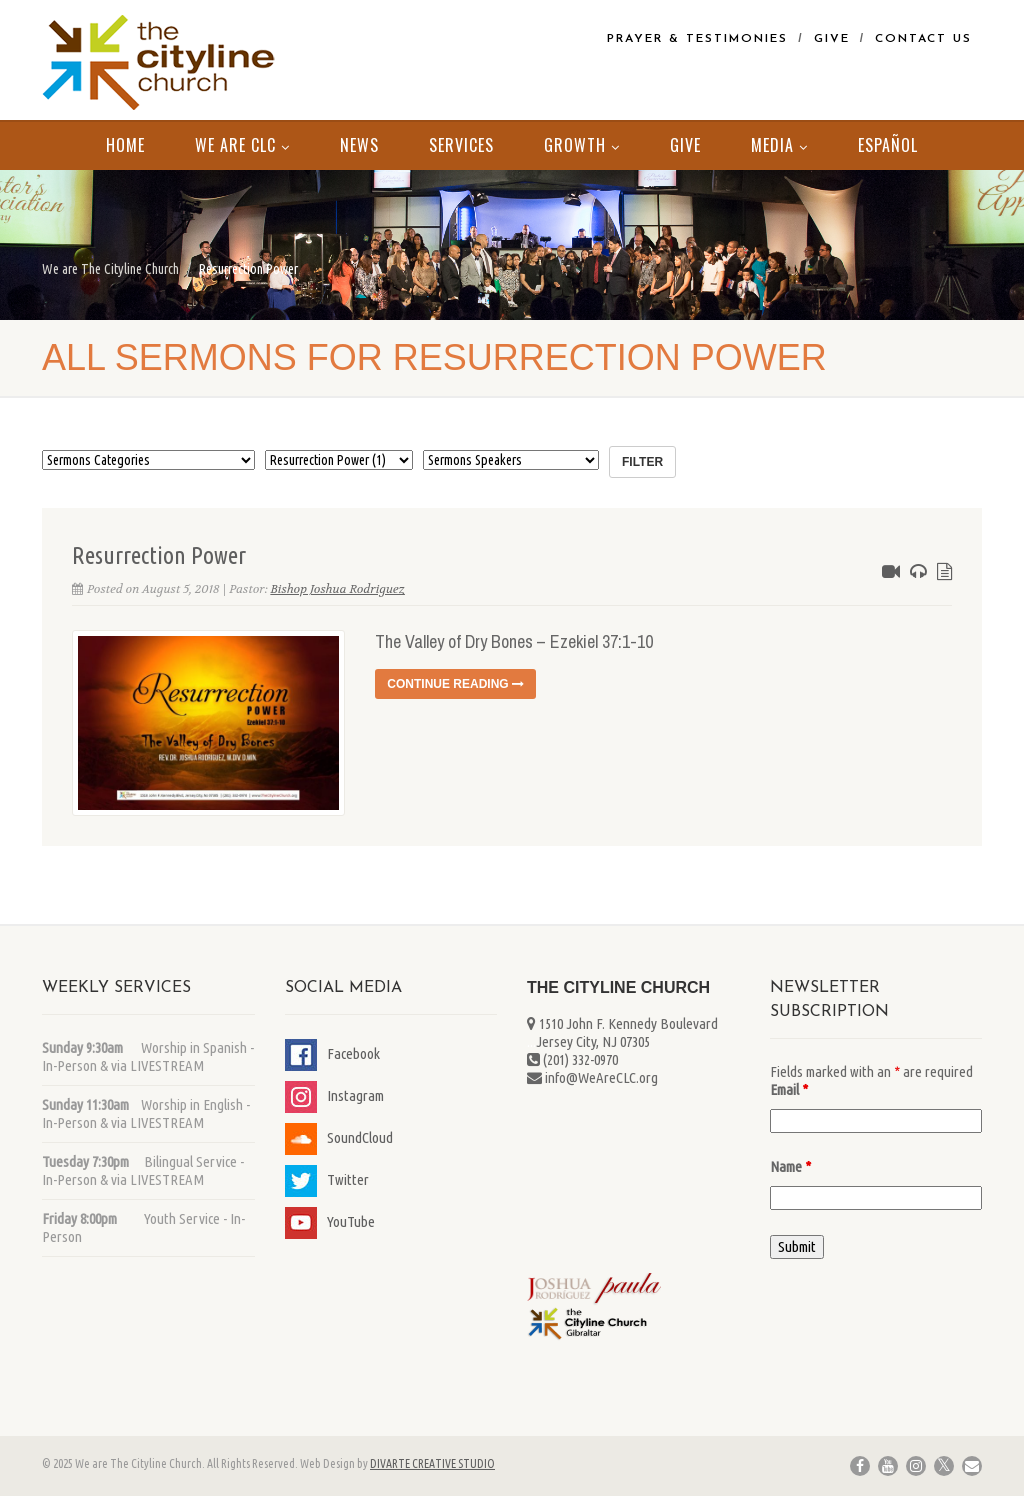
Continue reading (455, 684)
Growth (582, 145)
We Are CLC (242, 145)
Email (789, 1089)
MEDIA (779, 145)
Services (461, 145)
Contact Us (923, 39)
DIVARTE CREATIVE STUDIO (432, 1463)
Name (790, 1166)
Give (832, 39)
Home (125, 145)
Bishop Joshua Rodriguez (337, 589)
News (359, 145)
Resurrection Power (159, 555)
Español (888, 145)
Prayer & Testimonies (697, 39)
